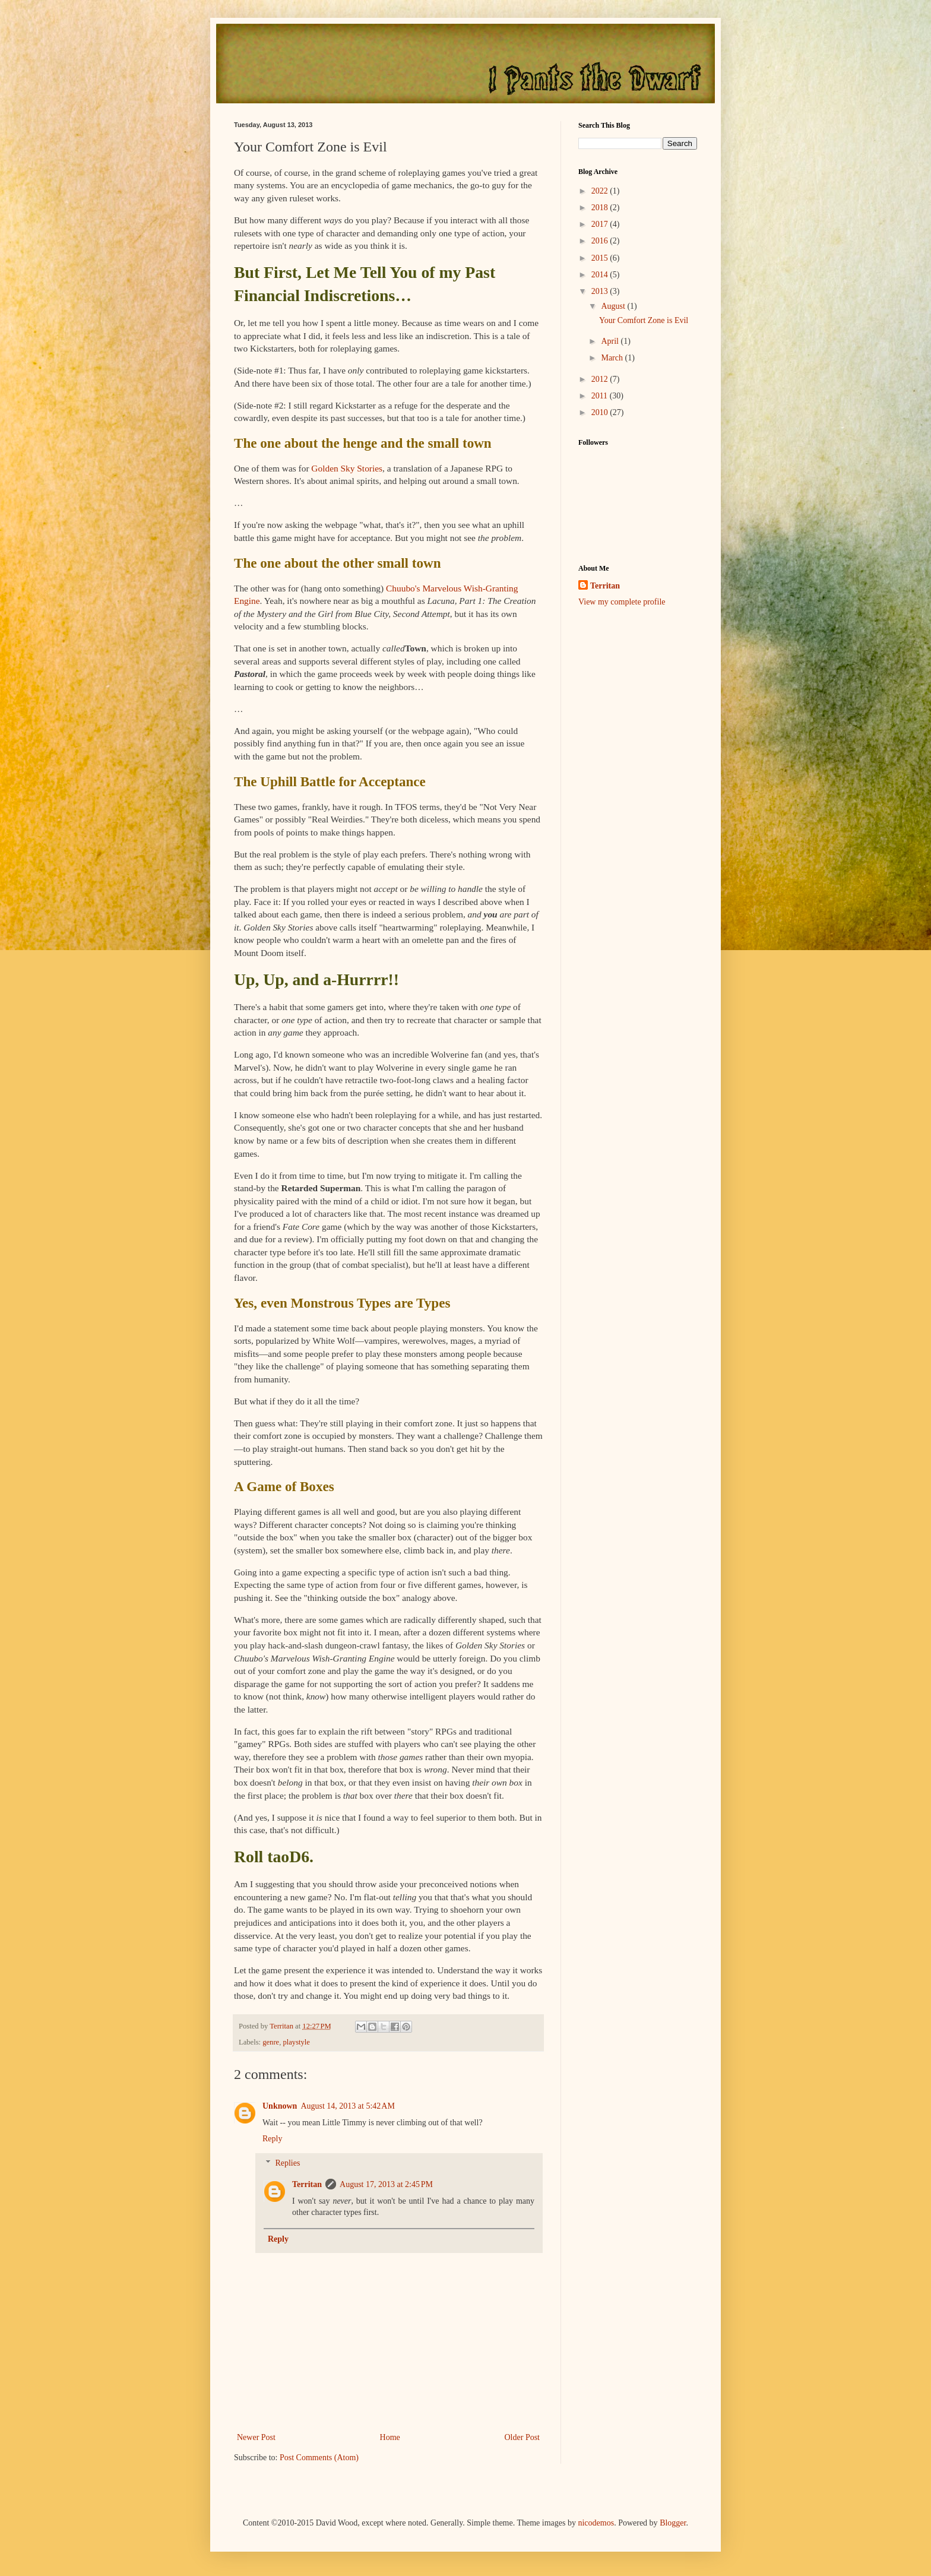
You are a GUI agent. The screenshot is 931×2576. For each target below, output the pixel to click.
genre (270, 2042)
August (614, 306)
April (610, 341)
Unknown (279, 2106)
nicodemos (596, 2522)
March (613, 357)
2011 (600, 395)
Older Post (522, 2437)
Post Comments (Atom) (319, 2457)
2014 (600, 274)
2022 (600, 190)
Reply (272, 2138)
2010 (600, 412)
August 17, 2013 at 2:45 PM (386, 2184)
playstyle (296, 2042)
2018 (600, 207)
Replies (287, 2163)
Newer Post (256, 2437)
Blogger (673, 2522)
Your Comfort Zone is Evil (643, 320)
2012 (600, 379)
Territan (307, 2184)
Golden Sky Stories (346, 468)
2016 (600, 240)
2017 (600, 224)
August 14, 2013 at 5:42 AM (347, 2106)
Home (390, 2437)
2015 (600, 258)
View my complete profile (622, 601)
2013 (600, 291)
